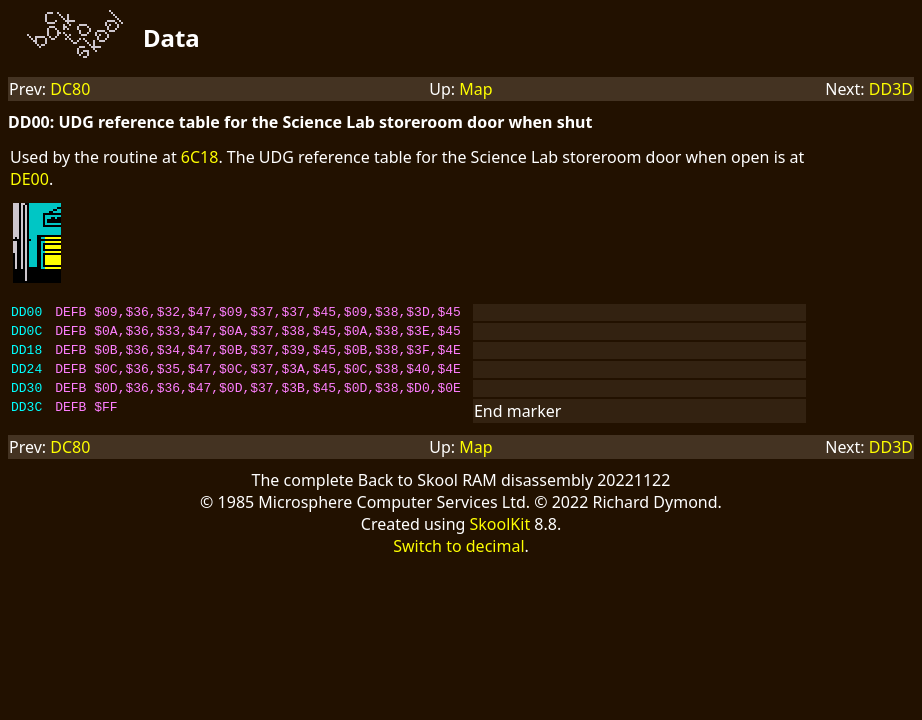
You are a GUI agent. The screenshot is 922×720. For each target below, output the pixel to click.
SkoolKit (500, 539)
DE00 (29, 179)
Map (475, 89)
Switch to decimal (458, 561)
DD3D (891, 89)
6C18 (200, 157)
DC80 (70, 89)
